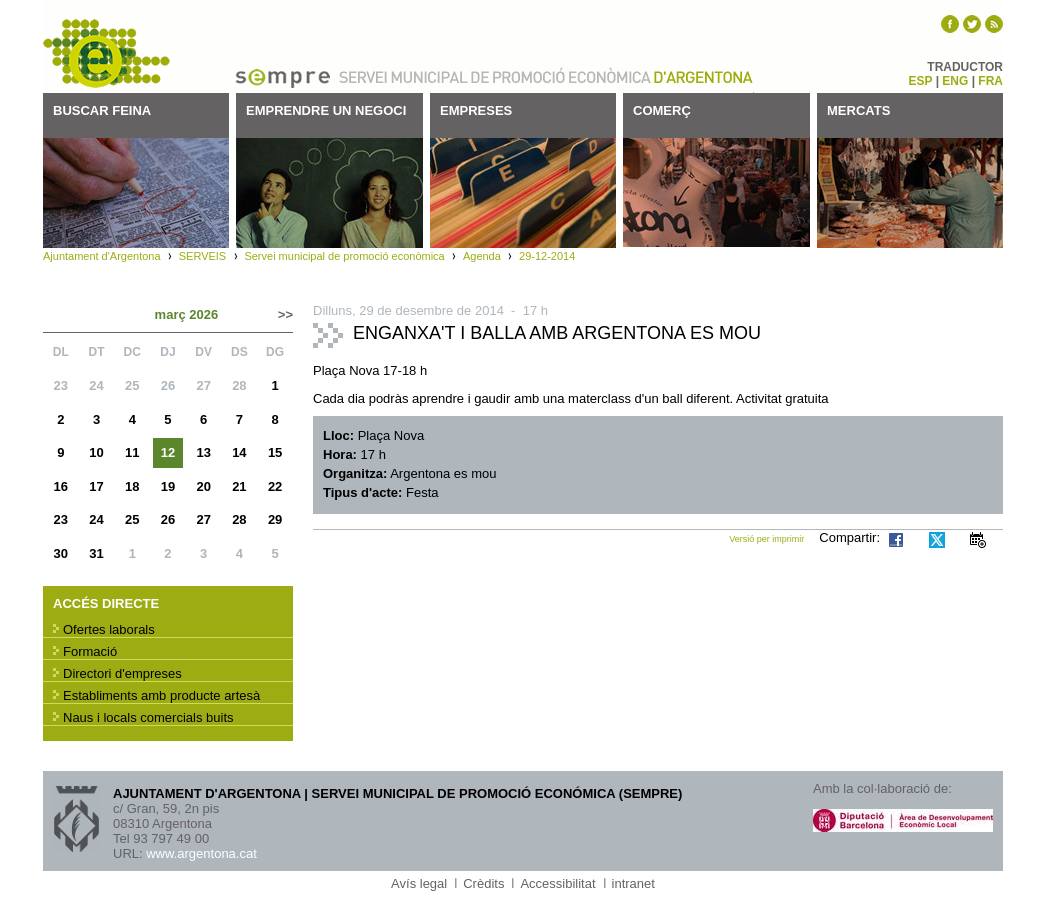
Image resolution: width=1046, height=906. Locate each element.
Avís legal (419, 883)
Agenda (482, 256)
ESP (921, 81)
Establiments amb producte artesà (161, 695)
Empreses (476, 110)
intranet (633, 883)
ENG (955, 81)
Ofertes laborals (109, 629)
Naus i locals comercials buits (148, 717)
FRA (990, 81)
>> (285, 314)
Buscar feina (102, 110)
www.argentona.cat (201, 853)
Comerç (662, 110)
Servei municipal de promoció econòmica (344, 256)
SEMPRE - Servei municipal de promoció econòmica (108, 54)
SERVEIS (202, 256)
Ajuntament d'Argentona (703, 76)
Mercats (858, 110)
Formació (90, 651)
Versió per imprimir (766, 539)
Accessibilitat (557, 883)
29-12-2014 (547, 256)
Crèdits (483, 883)
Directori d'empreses (122, 673)
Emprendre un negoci (326, 110)
